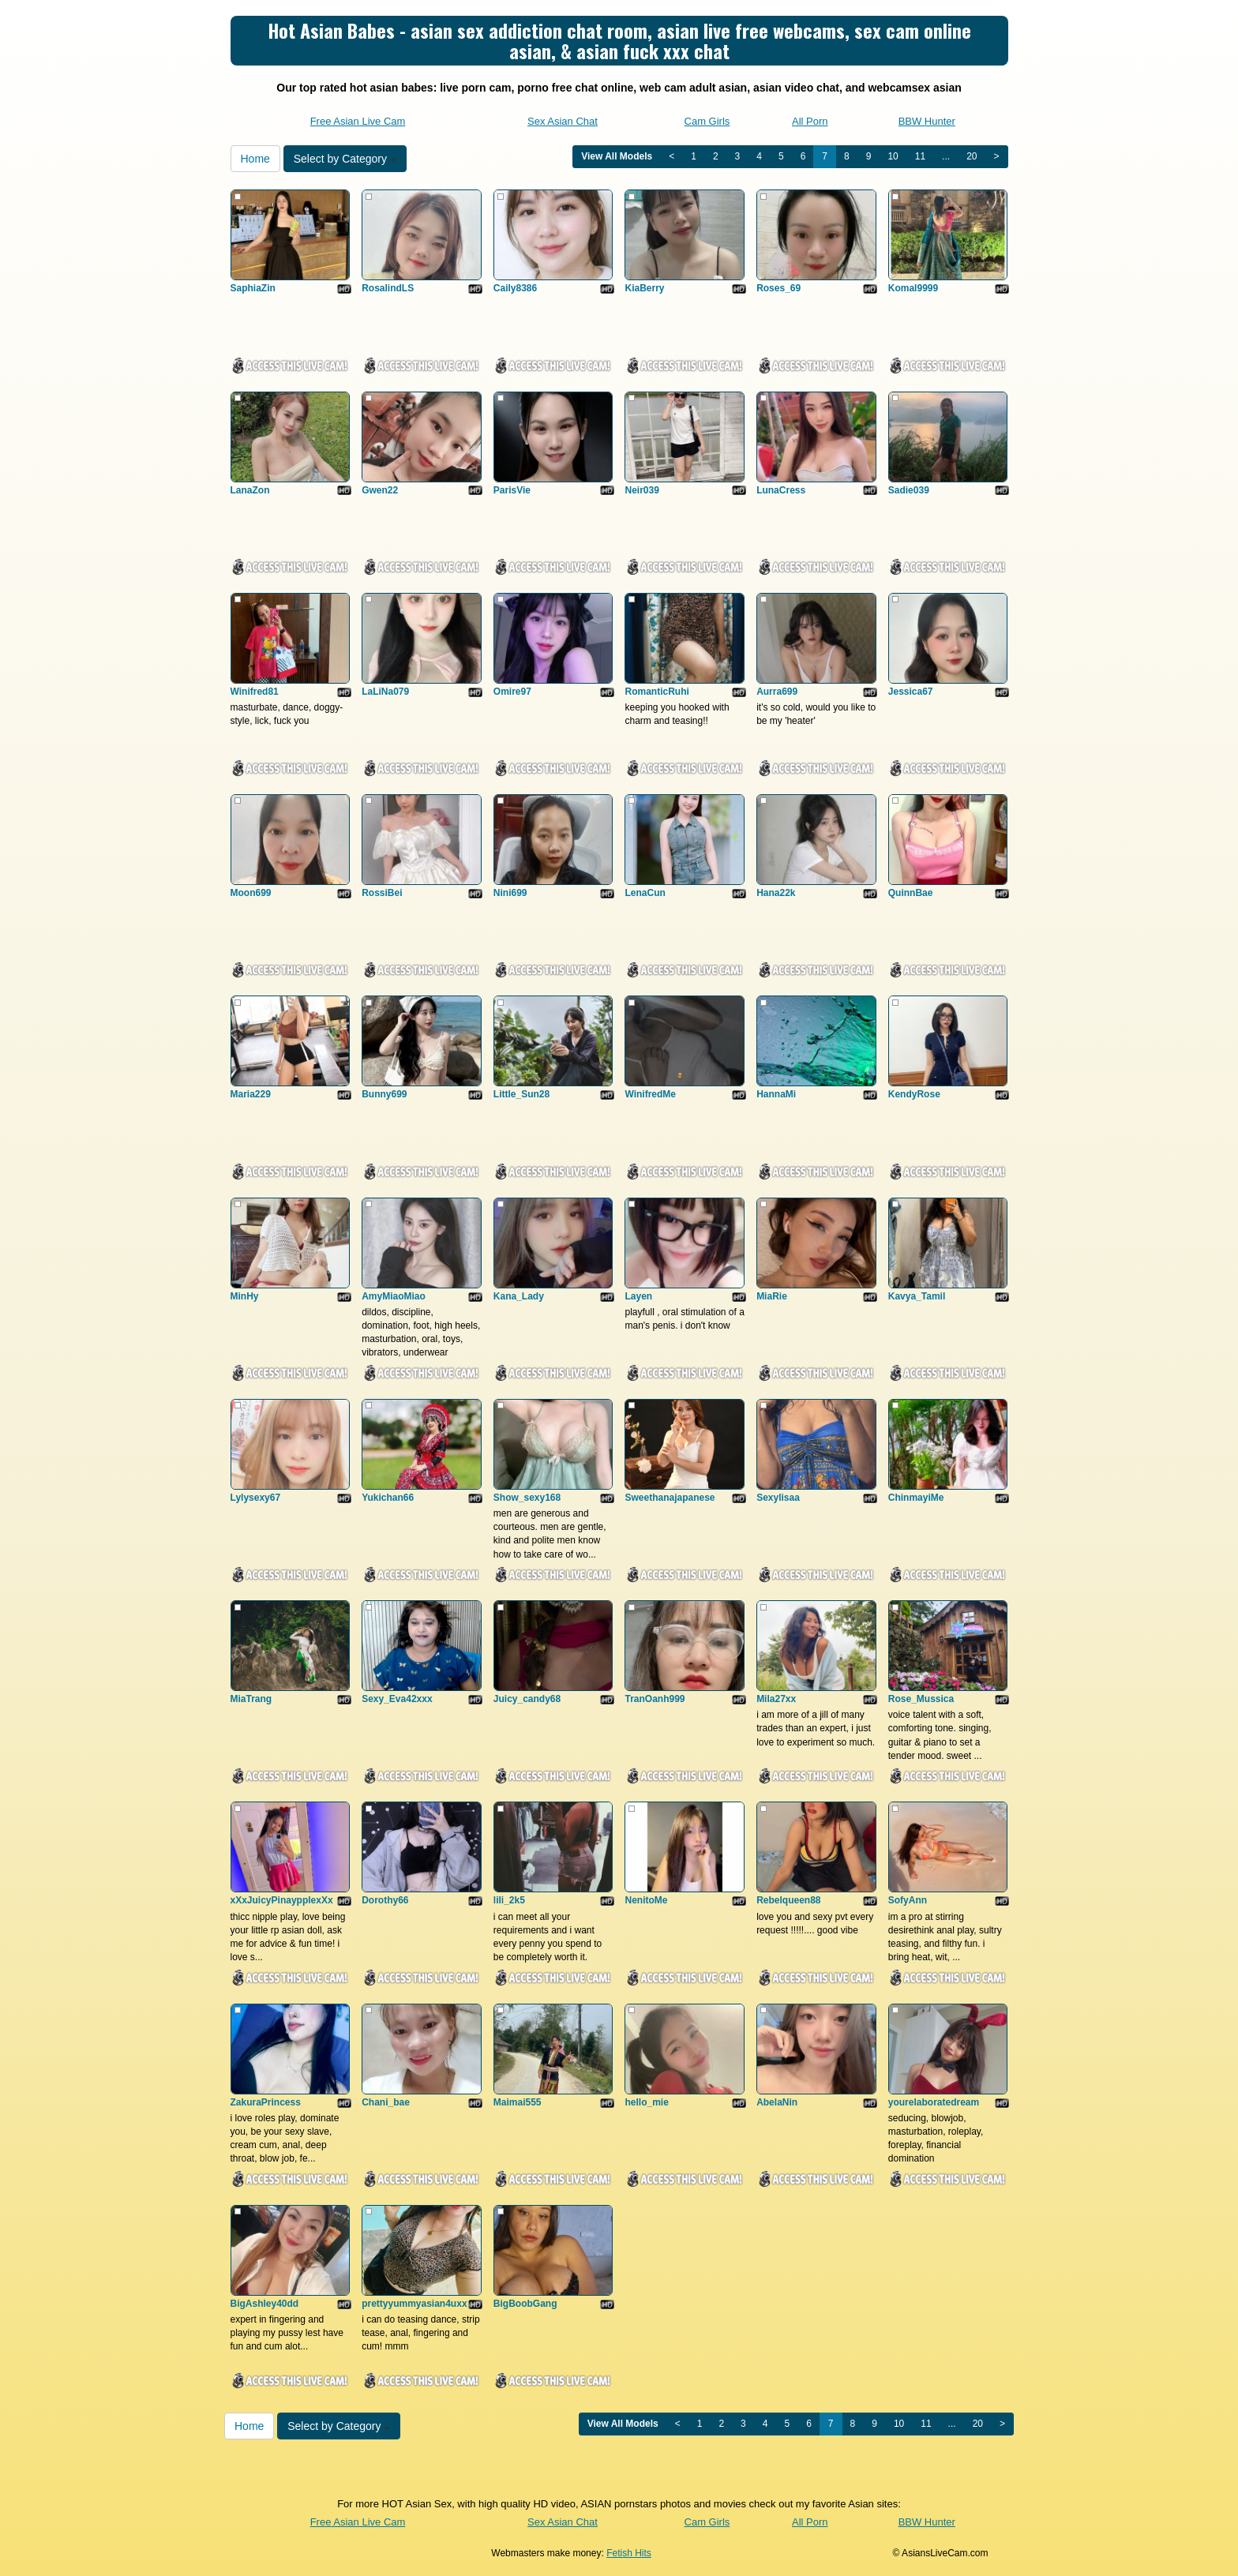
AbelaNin (776, 2102)
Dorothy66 (385, 1900)
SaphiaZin (253, 288)
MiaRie (771, 1296)
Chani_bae (386, 2102)
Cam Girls (707, 121)
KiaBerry (644, 288)
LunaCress (780, 490)
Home (255, 158)
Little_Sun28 (521, 1094)
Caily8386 (515, 288)
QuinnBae (910, 892)
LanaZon (250, 490)
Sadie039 (908, 490)
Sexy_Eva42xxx (397, 1698)
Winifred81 (255, 691)
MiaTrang (251, 1698)
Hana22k (775, 892)
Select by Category (345, 158)
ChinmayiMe (916, 1497)
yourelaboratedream (933, 2102)
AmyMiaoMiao (394, 1296)
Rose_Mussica (921, 1698)
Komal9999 (913, 288)
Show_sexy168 (527, 1497)
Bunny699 (384, 1094)
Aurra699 (776, 691)
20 (971, 156)
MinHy (245, 1296)
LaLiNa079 (385, 691)
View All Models (616, 156)
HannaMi (776, 1094)
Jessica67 (910, 691)
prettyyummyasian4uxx (414, 2303)
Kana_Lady (518, 1296)
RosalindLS (388, 288)
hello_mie (646, 2102)
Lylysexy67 (256, 1497)
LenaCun (645, 892)
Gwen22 (380, 490)
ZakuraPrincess (266, 2102)
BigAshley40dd (265, 2303)
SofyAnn (907, 1900)
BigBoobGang (525, 2303)
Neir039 (641, 490)
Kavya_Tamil (917, 1296)
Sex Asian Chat (562, 121)
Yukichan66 (388, 1497)
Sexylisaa (778, 1497)
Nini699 (510, 892)
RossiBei (382, 892)
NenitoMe (646, 1900)
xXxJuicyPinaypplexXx (282, 1900)
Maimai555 (517, 2102)
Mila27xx (776, 1698)
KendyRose (914, 1094)
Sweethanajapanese (670, 1497)
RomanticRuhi (656, 691)
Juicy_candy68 (527, 1698)
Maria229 (251, 1094)
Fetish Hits (628, 2553)
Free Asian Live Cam (358, 121)
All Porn (810, 121)
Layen (638, 1296)
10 (892, 156)
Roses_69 (778, 288)
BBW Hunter (926, 121)
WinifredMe (650, 1094)
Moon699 (251, 892)
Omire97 (512, 691)
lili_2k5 (509, 1900)
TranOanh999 (655, 1698)
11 (920, 156)
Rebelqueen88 (788, 1900)
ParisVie (512, 490)
